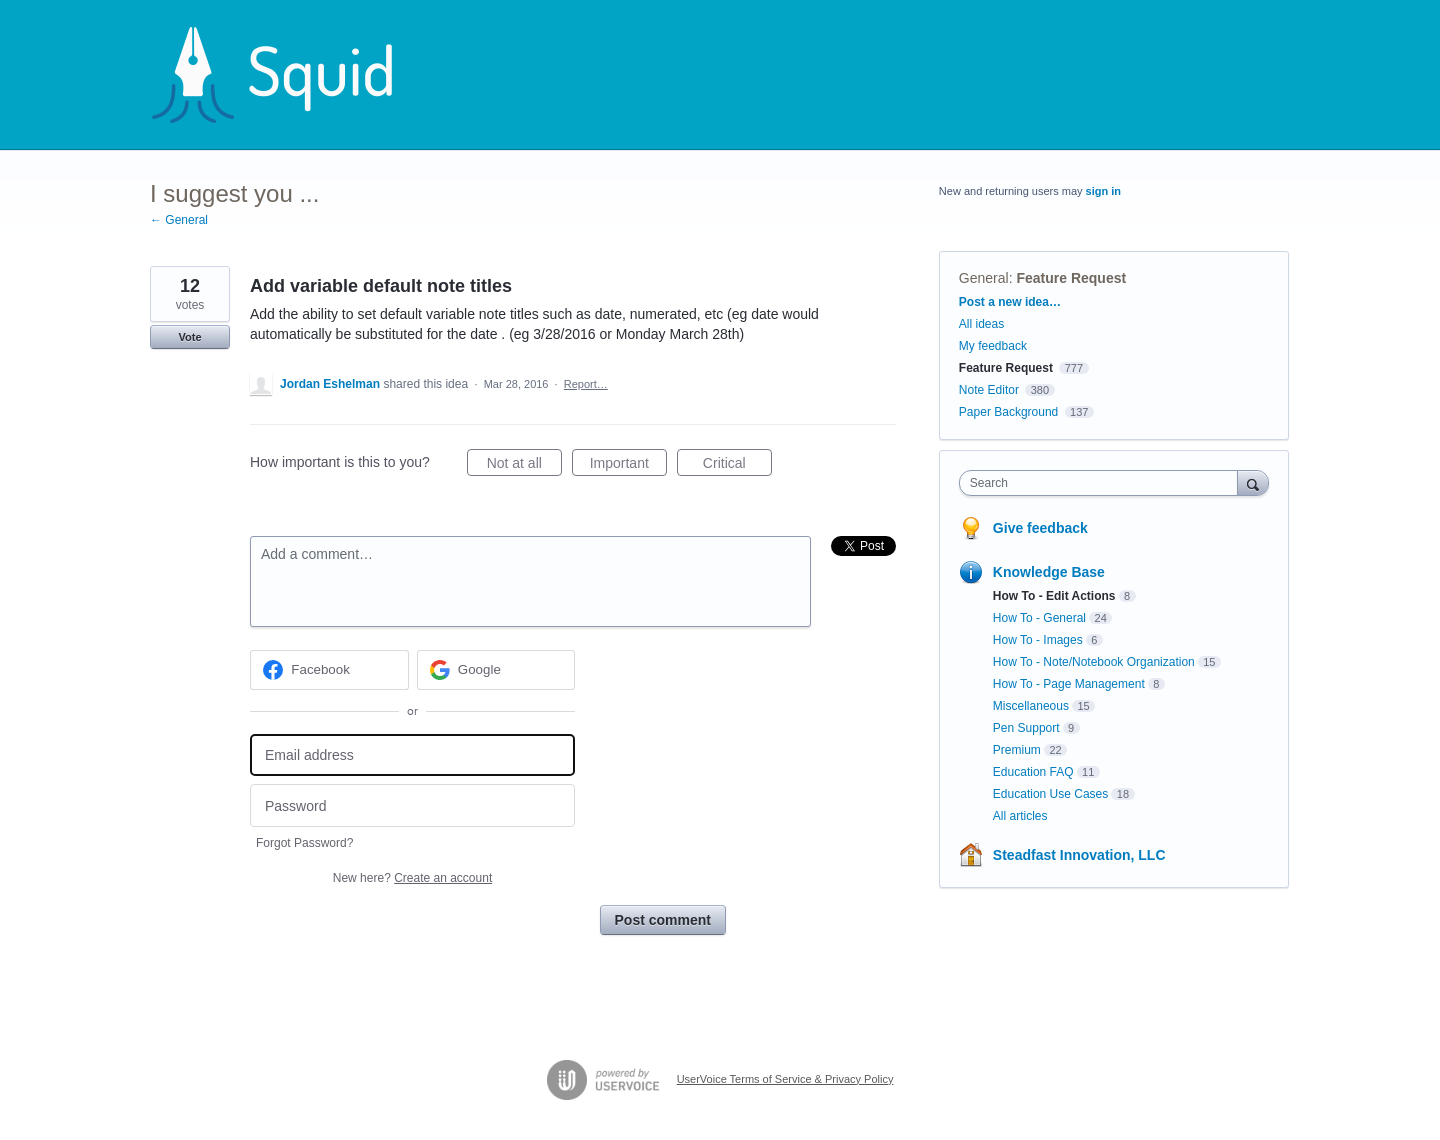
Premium (1017, 750)
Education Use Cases (1050, 794)
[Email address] (412, 755)
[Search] (1253, 482)
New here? (412, 878)
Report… (586, 384)
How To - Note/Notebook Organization (1094, 662)
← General (179, 220)
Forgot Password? (304, 843)
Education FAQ (1033, 772)
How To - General (1039, 618)
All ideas (981, 324)
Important (628, 466)
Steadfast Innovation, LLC (1079, 855)
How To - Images (1038, 640)
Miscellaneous (1031, 706)
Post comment (663, 920)
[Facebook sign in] (329, 670)
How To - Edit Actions (1054, 596)
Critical (737, 466)
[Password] (412, 805)
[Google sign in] (496, 670)
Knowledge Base (1049, 572)
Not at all (524, 466)
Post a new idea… (1010, 302)
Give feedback (1040, 528)
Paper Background (1008, 412)
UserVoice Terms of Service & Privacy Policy (785, 1079)
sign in (1103, 191)
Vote (189, 337)
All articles (1020, 816)
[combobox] (1103, 483)
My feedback (993, 346)
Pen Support (1026, 728)
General (984, 278)
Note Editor (989, 390)
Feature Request (1071, 278)
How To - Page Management (1069, 684)
